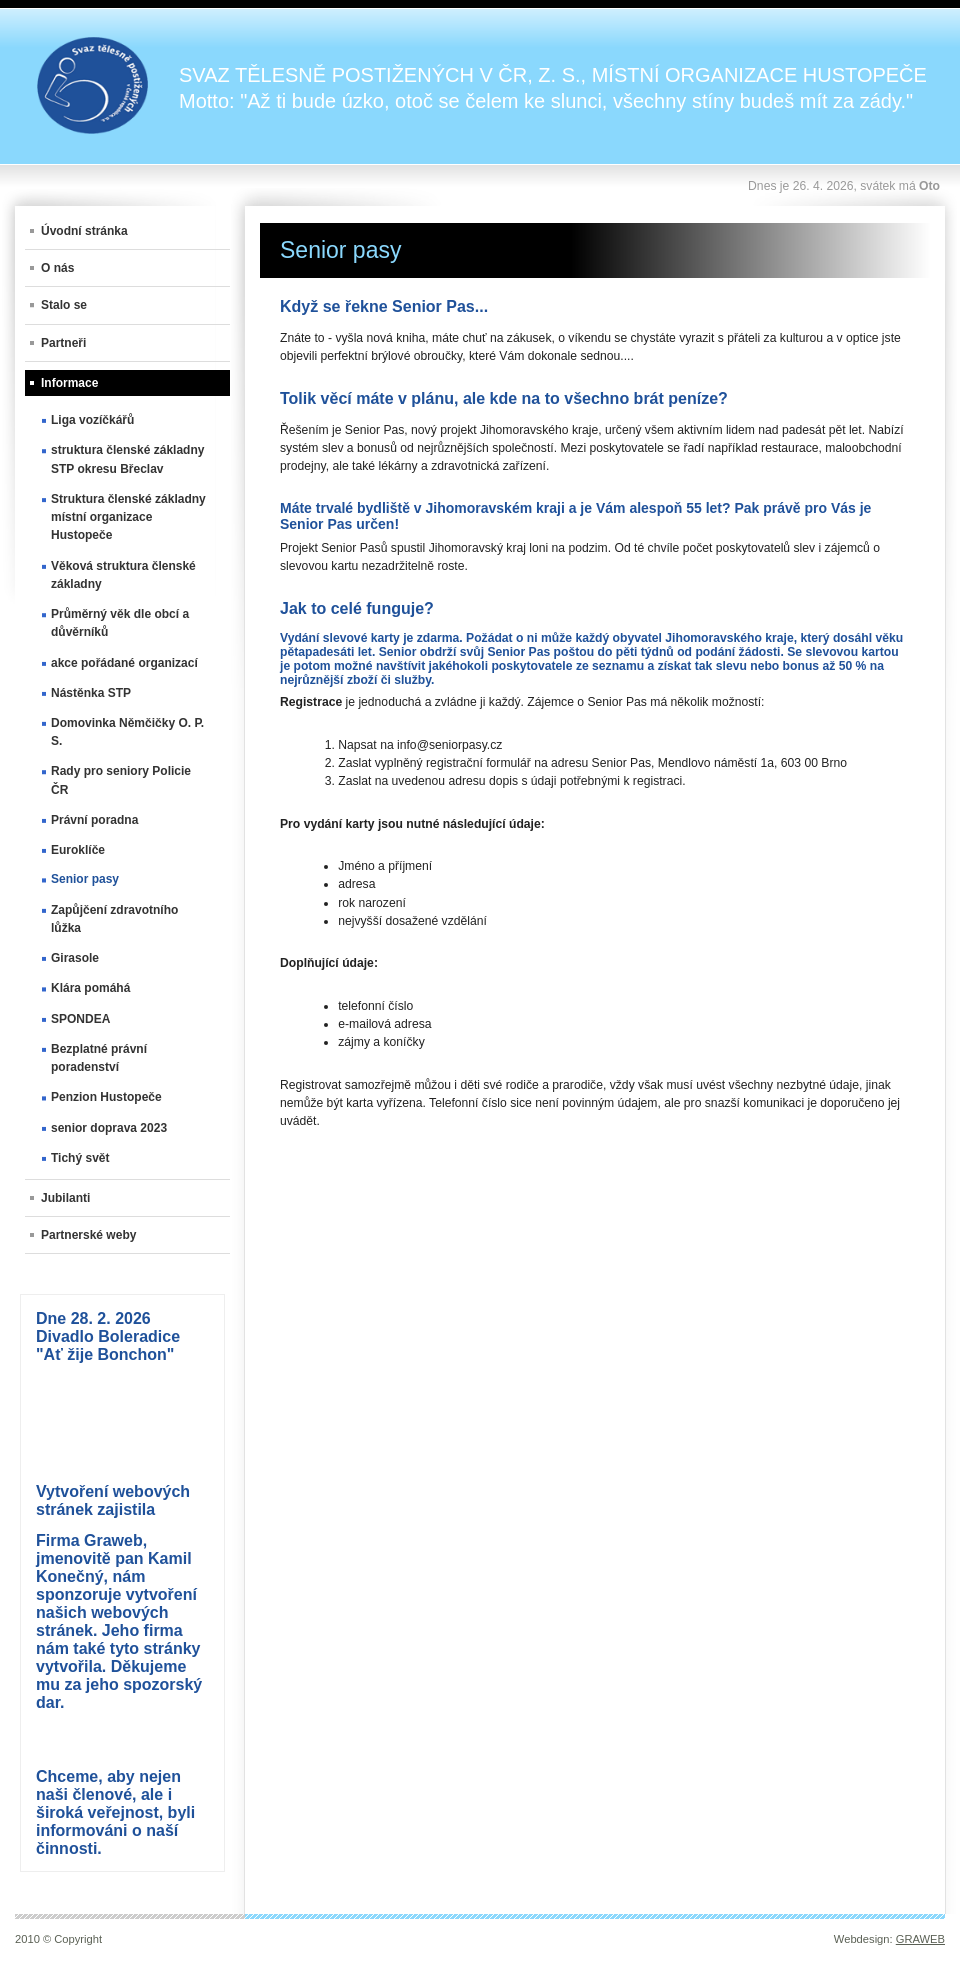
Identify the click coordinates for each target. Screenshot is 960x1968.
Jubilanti (65, 1198)
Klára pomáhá (90, 988)
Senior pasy (85, 879)
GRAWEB (920, 1939)
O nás (57, 268)
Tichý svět (80, 1158)
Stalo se (64, 305)
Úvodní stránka (84, 231)
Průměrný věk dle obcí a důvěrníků (120, 623)
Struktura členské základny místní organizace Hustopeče (128, 517)
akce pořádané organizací (124, 663)
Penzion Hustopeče (106, 1097)
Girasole (75, 958)
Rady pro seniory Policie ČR (121, 780)
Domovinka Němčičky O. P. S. (127, 732)
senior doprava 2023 (109, 1128)
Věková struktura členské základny (123, 575)
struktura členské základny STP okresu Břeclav (127, 459)
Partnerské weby (88, 1235)
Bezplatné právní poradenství (99, 1058)
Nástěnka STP (91, 693)
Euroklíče (78, 850)
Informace (69, 383)
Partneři (63, 343)
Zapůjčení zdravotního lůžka (114, 919)
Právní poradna (94, 820)
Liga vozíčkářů (92, 420)
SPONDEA (80, 1019)
